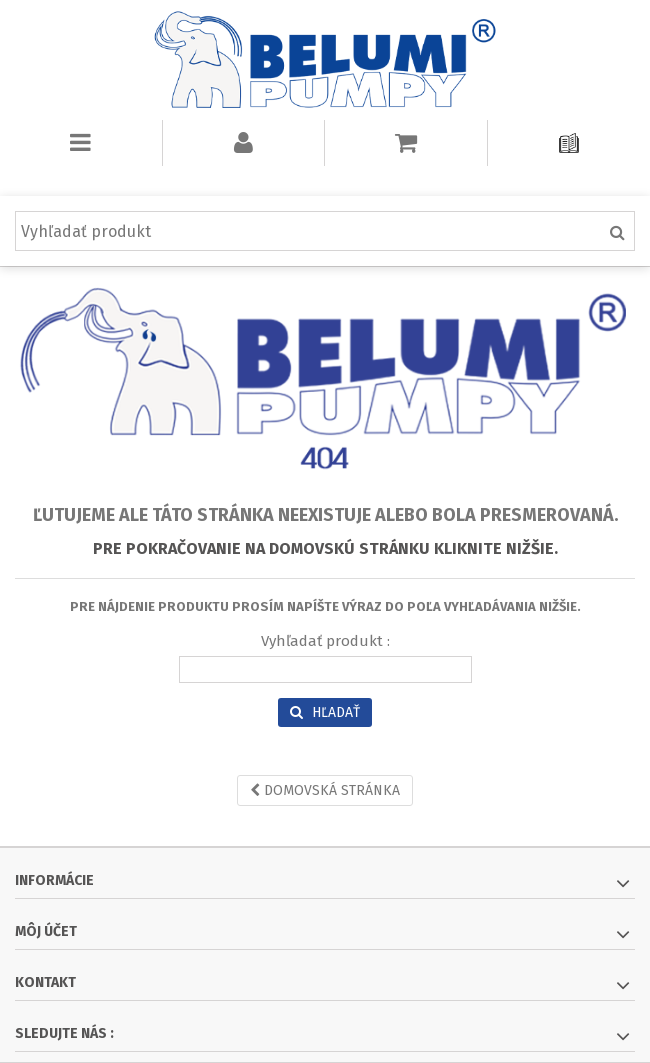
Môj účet (46, 931)
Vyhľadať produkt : (325, 641)
